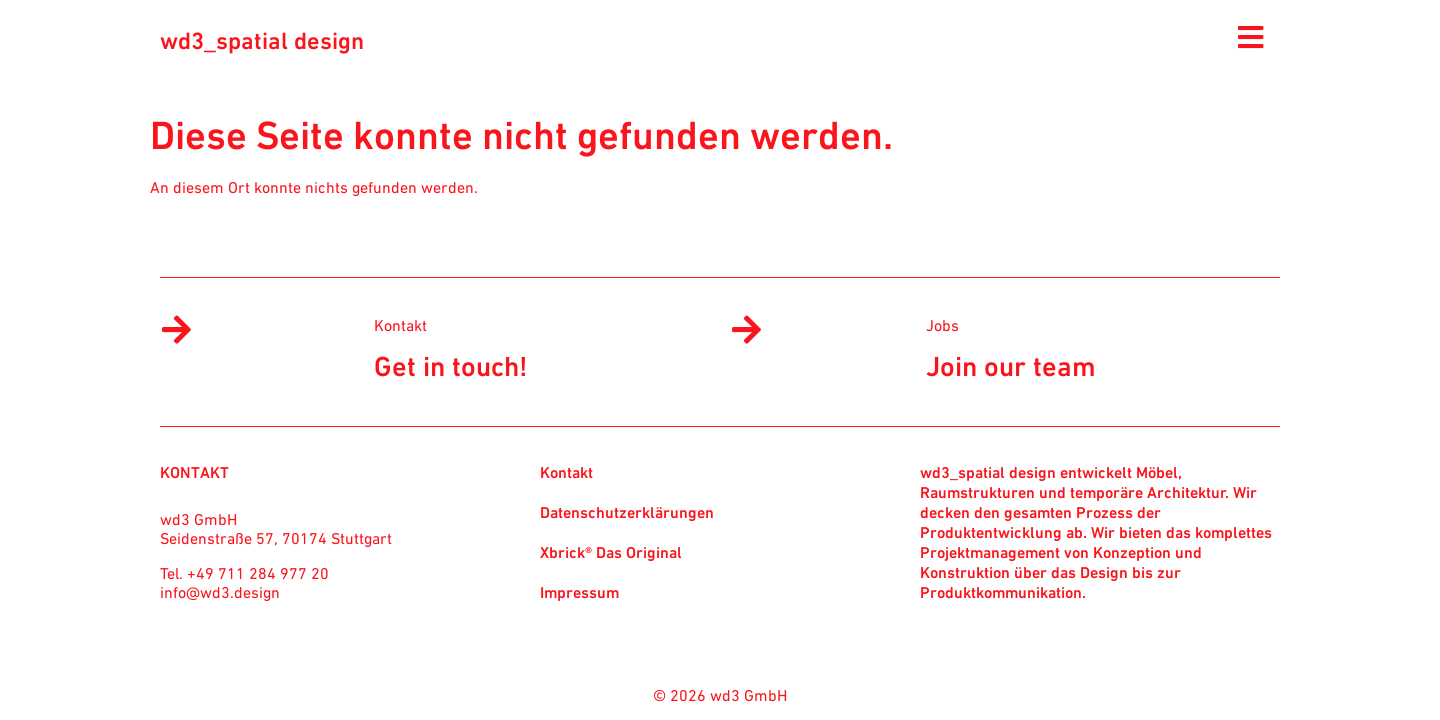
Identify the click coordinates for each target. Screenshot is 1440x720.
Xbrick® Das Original (611, 552)
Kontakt (400, 325)
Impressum (579, 592)
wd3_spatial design (262, 40)
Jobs (942, 325)
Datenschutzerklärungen (627, 512)
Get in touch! (451, 365)
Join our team (1011, 365)
